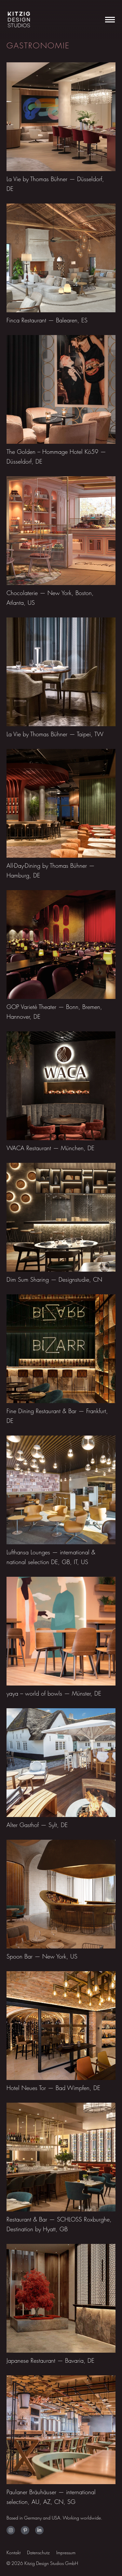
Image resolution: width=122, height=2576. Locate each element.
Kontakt (13, 2552)
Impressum (65, 2552)
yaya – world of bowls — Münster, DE (54, 1693)
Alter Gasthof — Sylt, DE (37, 1825)
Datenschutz (38, 2552)
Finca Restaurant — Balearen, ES (47, 320)
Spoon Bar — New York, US (42, 1956)
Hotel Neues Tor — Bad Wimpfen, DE (53, 2088)
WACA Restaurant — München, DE (50, 1148)
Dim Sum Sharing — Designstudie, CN (54, 1279)
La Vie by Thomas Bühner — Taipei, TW (55, 734)
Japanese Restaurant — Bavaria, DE (50, 2360)
